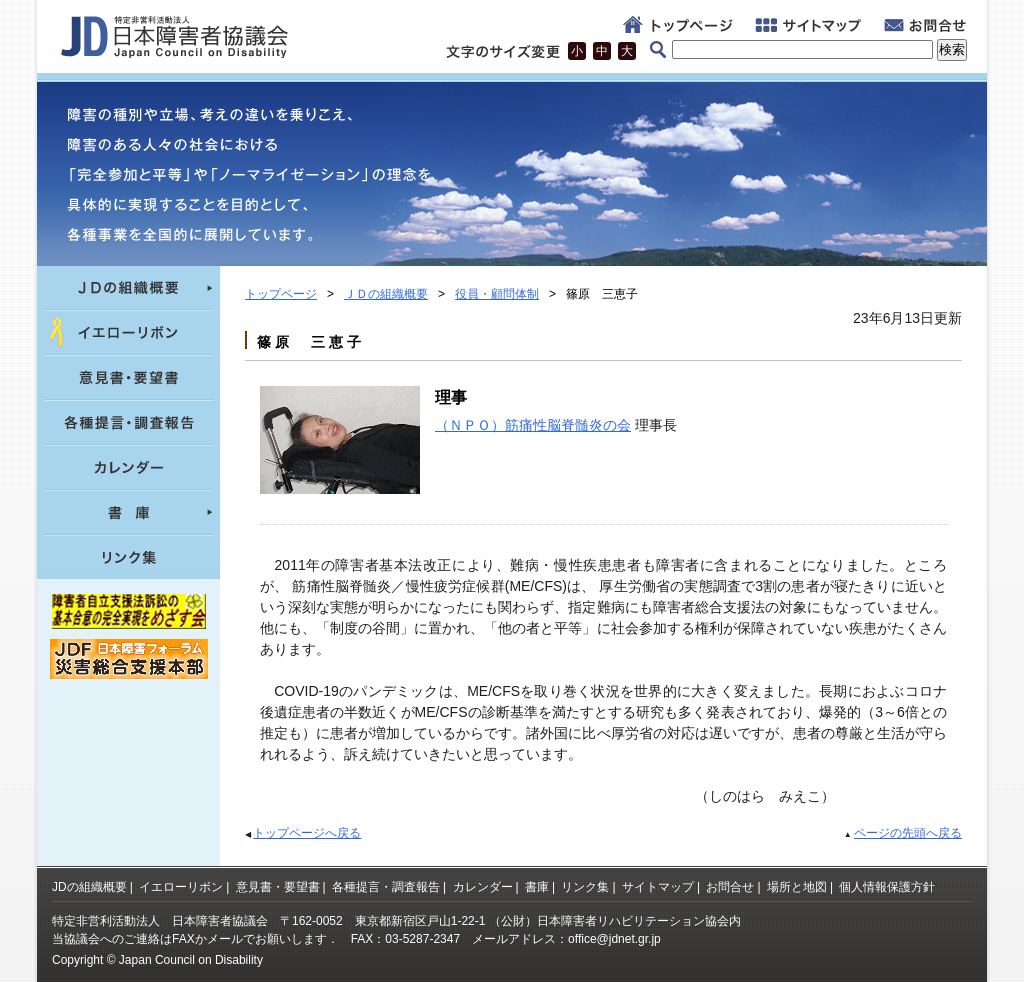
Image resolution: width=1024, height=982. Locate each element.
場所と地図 (797, 887)
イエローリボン (181, 887)
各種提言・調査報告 (386, 887)
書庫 (537, 887)
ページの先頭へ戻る (908, 833)
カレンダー (483, 887)
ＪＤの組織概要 (386, 294)
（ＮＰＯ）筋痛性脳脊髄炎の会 (533, 425)
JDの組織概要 (89, 887)
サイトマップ (658, 887)
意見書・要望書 (278, 887)
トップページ (281, 294)
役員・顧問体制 (497, 294)
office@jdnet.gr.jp (614, 939)
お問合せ (730, 887)
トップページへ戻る (307, 833)
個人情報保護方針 (887, 887)
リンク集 (585, 887)
